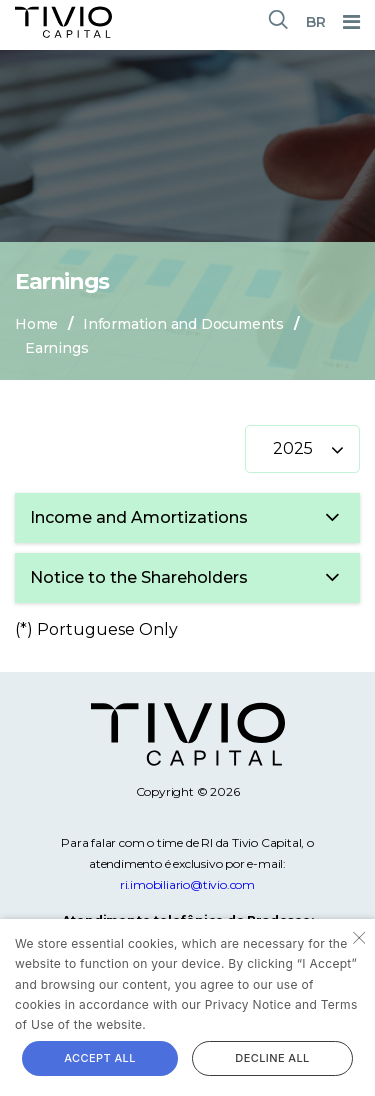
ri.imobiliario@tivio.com (187, 884)
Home (36, 324)
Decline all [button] (272, 1058)
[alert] (187, 1007)
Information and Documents (183, 324)
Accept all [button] (100, 1058)
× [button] (357, 936)
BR (316, 22)
